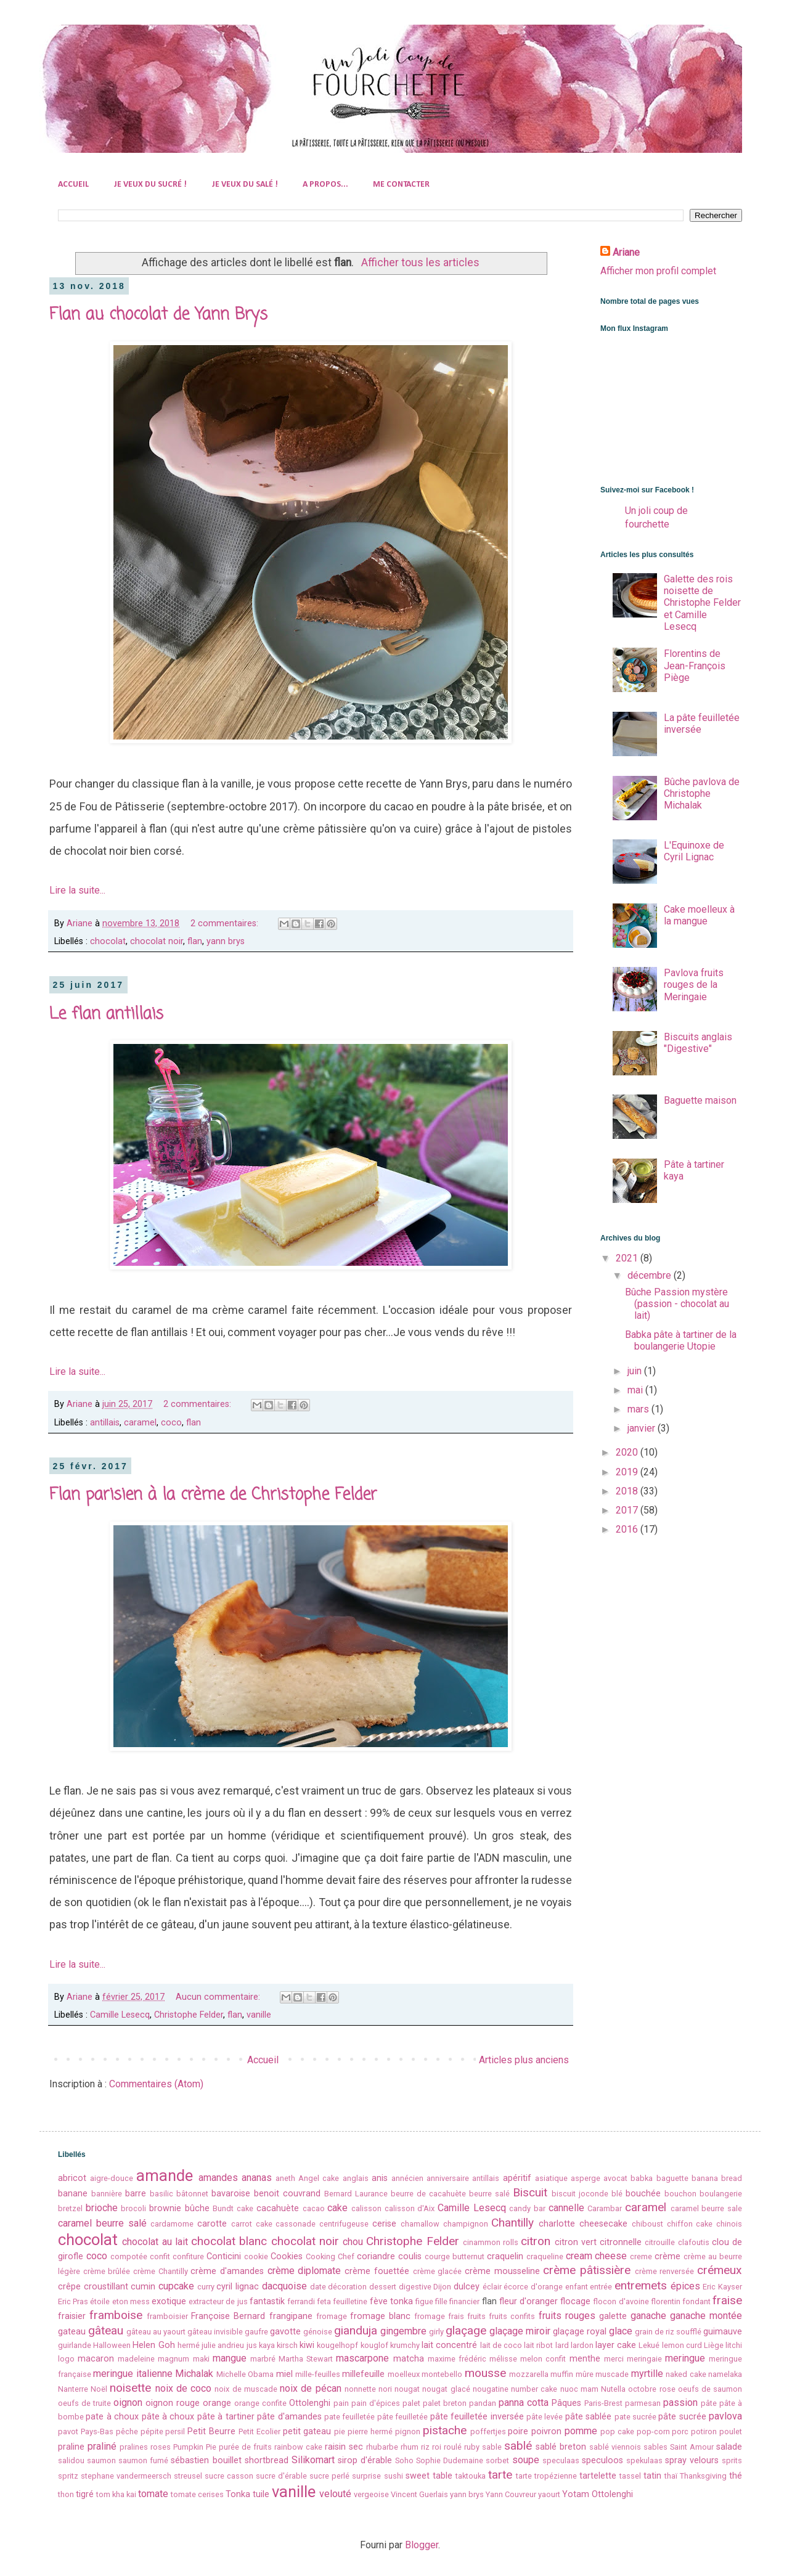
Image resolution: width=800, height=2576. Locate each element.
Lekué (649, 2345)
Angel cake (318, 2178)
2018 (628, 1491)
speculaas (560, 2460)
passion (680, 2402)
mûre (585, 2374)
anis (380, 2178)
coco (171, 1422)
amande (164, 2175)
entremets (640, 2285)
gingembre (403, 2331)
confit (160, 2256)
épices (685, 2286)
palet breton (445, 2403)
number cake (534, 2389)
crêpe (69, 2286)
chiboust (647, 2223)
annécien (407, 2178)
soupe (525, 2460)
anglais (356, 2178)
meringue (685, 2358)
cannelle (566, 2208)
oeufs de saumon (710, 2389)
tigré (85, 2494)
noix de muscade (245, 2389)
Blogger (421, 2545)
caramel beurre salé (102, 2223)
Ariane (626, 252)
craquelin (505, 2256)
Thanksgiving (703, 2475)
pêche (127, 2431)
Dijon (442, 2286)
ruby (472, 2447)
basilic (161, 2193)
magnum (173, 2358)
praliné (102, 2446)
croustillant (106, 2286)
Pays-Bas (97, 2431)
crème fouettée (377, 2271)
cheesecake (603, 2224)
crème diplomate (304, 2270)
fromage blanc (380, 2316)
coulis (410, 2256)
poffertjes (488, 2431)
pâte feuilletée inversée (477, 2416)
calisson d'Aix (410, 2208)
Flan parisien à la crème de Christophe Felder (213, 1495)
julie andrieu (223, 2345)
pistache (445, 2430)
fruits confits (512, 2316)
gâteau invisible (215, 2331)
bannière (106, 2193)
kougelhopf (337, 2345)
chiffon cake (690, 2223)
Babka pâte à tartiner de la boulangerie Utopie (681, 1340)
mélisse (503, 2358)
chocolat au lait (155, 2242)
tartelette (597, 2476)
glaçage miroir (519, 2331)
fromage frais (439, 2316)
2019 (628, 1472)
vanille (259, 2015)
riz (425, 2447)
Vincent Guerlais (419, 2494)
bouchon (680, 2193)
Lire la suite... (77, 890)
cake (337, 2208)
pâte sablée (588, 2416)
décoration (347, 2286)
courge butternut (454, 2256)
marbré (263, 2358)
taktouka (470, 2475)
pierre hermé (370, 2431)
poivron (546, 2431)
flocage (575, 2301)
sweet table (429, 2476)
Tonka (238, 2494)
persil (175, 2431)
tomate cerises (197, 2494)
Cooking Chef (330, 2256)
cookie (256, 2256)
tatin (652, 2476)
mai (636, 1390)
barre (135, 2193)
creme (641, 2256)
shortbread (266, 2460)
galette (613, 2316)
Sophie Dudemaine (449, 2460)
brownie (165, 2208)
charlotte (557, 2224)
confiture (188, 2256)
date (318, 2286)
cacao (314, 2208)
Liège (714, 2345)
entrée (601, 2286)
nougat (407, 2389)
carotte (212, 2224)
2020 (628, 1452)
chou (353, 2242)
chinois (729, 2223)
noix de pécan (310, 2388)
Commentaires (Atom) (156, 2084)
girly (436, 2331)
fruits (476, 2316)
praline (71, 2447)
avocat (615, 2178)
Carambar (604, 2208)
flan (194, 941)
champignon (465, 2223)
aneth (285, 2178)
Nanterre (73, 2389)
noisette (130, 2388)
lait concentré (449, 2345)
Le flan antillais (106, 1014)
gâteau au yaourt (156, 2331)
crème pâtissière (587, 2270)
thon (66, 2494)
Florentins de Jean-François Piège (694, 665)
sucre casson (229, 2475)
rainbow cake (298, 2447)
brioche (102, 2208)
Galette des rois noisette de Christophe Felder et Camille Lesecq (702, 602)
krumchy (405, 2345)
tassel (630, 2475)
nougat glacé (446, 2389)
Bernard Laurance (356, 2193)
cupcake (176, 2286)
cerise (384, 2224)
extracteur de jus (218, 2301)
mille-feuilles (317, 2374)
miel (284, 2374)
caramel (140, 1422)
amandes (218, 2177)
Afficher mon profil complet (658, 271)
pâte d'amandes (289, 2416)
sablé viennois (615, 2447)
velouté (335, 2494)
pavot (68, 2431)
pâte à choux (168, 2416)
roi (436, 2447)
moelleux (404, 2374)
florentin (665, 2301)
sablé (518, 2446)
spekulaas (644, 2460)
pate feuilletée (349, 2416)
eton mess (131, 2301)
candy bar (527, 2208)
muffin (561, 2374)
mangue (230, 2358)
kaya (267, 2345)
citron (535, 2241)
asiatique (551, 2178)
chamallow (420, 2223)
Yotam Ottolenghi (597, 2494)
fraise (727, 2300)
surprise (366, 2475)
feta (324, 2301)
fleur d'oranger (528, 2301)
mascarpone (362, 2358)
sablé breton (561, 2447)
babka (642, 2178)
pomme (581, 2431)
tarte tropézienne (546, 2475)
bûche (197, 2208)
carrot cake (251, 2223)
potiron (704, 2431)
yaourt (549, 2494)
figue (424, 2301)
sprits (732, 2460)
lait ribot (538, 2345)
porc (680, 2431)
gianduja (355, 2330)
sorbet (497, 2460)
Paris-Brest (603, 2403)
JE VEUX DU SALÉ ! (244, 184)
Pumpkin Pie (194, 2447)
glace (620, 2331)
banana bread (717, 2178)
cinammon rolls (490, 2242)
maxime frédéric (457, 2358)
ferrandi (301, 2301)
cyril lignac (237, 2286)
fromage (331, 2316)
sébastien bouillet (206, 2460)
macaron (96, 2359)
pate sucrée (635, 2416)
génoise (317, 2331)
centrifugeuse (344, 2223)
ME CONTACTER (401, 184)
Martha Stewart (306, 2358)
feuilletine (350, 2301)
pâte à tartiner (226, 2416)
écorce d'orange (533, 2286)
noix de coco (183, 2388)
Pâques (566, 2403)
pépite (152, 2431)
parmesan (643, 2403)
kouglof (374, 2345)
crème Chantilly (160, 2271)
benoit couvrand (287, 2193)
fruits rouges (567, 2315)
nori (385, 2389)
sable (492, 2447)
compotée (128, 2256)
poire (518, 2431)
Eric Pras (73, 2301)
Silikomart (313, 2460)
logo (66, 2358)
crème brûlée (107, 2271)
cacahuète (277, 2208)
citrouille (660, 2242)
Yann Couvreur (511, 2494)
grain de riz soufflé (668, 2331)
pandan (482, 2403)
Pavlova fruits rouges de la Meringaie (694, 984)
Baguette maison (700, 1100)
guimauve (722, 2331)
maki (201, 2358)
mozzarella (529, 2374)
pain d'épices (375, 2403)
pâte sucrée (682, 2416)
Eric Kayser (722, 2286)
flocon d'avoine (620, 2301)
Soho (404, 2460)
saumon (101, 2460)
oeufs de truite (84, 2403)
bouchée (643, 2193)
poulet (730, 2431)
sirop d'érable (365, 2460)
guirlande (74, 2345)
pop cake (617, 2431)
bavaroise (230, 2193)
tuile (261, 2494)
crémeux (719, 2270)
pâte (709, 2403)
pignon (407, 2431)
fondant (696, 2301)
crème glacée (437, 2271)
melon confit (543, 2358)
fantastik (267, 2301)
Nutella (613, 2389)
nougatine (490, 2389)
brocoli (133, 2208)
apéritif (517, 2178)
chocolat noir (156, 941)
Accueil (263, 2060)
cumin (143, 2286)
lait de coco (501, 2345)
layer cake (615, 2345)
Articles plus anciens (524, 2060)
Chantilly (512, 2222)
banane (73, 2193)
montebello (442, 2374)
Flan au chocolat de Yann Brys (158, 315)
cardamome (172, 2223)
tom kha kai (116, 2494)
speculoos (602, 2460)
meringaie (644, 2358)
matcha (408, 2359)
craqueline (544, 2256)
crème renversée (665, 2271)
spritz (68, 2475)
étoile (100, 2301)
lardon (582, 2345)
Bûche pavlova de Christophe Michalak (702, 793)
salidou (71, 2460)
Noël (99, 2389)
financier (464, 2301)
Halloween (112, 2345)
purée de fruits (245, 2447)
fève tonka (391, 2301)
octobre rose (651, 2389)
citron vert (576, 2242)
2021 (628, 1258)
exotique (169, 2301)
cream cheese (596, 2256)
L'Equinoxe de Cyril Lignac (694, 851)
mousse (485, 2373)
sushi (393, 2475)
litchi (733, 2345)
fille (441, 2301)
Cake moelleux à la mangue (699, 915)
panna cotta (524, 2402)
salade (729, 2447)
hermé (189, 2345)
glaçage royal (579, 2331)
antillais (105, 1422)
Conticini (223, 2256)
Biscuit (530, 2192)
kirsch (287, 2345)
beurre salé (489, 2193)
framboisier (167, 2316)
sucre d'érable (281, 2475)
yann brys (225, 941)
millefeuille (363, 2374)
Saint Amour (692, 2447)
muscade (612, 2374)
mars (639, 1409)
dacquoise (284, 2286)
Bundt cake (233, 2208)
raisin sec (344, 2447)
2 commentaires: (225, 923)
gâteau (105, 2330)
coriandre (376, 2256)
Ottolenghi (309, 2403)
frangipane (290, 2316)
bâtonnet (192, 2193)
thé (735, 2476)
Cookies (287, 2256)
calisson (366, 2208)
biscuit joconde (580, 2193)
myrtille (647, 2373)
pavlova (725, 2416)
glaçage (466, 2330)
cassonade (296, 2223)
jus (252, 2345)
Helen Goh (153, 2345)
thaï (670, 2475)
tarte (500, 2475)
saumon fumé (143, 2460)
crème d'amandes (227, 2271)
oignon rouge (172, 2403)
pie (339, 2431)
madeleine (136, 2358)
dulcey (467, 2286)
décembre (650, 1275)
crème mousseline (502, 2271)
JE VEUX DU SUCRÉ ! (150, 184)
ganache (648, 2315)
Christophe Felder (188, 2015)
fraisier (72, 2316)
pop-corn (653, 2431)
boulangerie (721, 2193)
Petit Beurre (211, 2431)
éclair (492, 2286)
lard (562, 2345)
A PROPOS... (325, 184)
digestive (415, 2286)
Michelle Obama (245, 2374)
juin (635, 1371)
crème (667, 2256)
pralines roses (145, 2447)
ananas (257, 2177)
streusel (188, 2475)
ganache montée (706, 2315)
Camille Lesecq (120, 2015)
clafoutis (693, 2242)
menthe (584, 2359)
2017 (628, 1510)
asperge (585, 2178)
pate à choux (112, 2416)
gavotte (285, 2331)
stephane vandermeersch (126, 2475)
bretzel (70, 2208)
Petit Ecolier (259, 2431)
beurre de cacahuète (428, 2193)
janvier (642, 1428)
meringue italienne (132, 2373)
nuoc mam (579, 2389)
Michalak (194, 2373)
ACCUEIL (73, 184)
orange (217, 2403)
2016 (628, 1529)
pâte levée (544, 2416)
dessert (382, 2286)
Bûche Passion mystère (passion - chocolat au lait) (677, 1303)
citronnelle (621, 2242)
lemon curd (682, 2345)
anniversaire (448, 2178)
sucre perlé (329, 2475)
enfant (576, 2286)
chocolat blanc (229, 2241)
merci (614, 2358)
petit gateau (307, 2431)
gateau (72, 2331)
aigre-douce (111, 2178)
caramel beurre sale (706, 2208)
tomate (153, 2494)
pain (341, 2403)
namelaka (725, 2374)
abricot (72, 2178)
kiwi (307, 2345)
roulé (453, 2447)
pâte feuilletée (402, 2416)
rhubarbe (382, 2447)
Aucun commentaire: (219, 1997)
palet (411, 2403)
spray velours (692, 2460)
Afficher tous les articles (420, 262)
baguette (672, 2178)
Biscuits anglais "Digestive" (698, 1042)
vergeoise (371, 2494)
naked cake (686, 2374)
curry (205, 2286)
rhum (409, 2447)
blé (616, 2193)
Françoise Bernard (228, 2316)
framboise (115, 2315)
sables (655, 2447)
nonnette (360, 2389)
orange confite (260, 2403)
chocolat (108, 941)
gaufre (256, 2331)
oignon (127, 2402)
